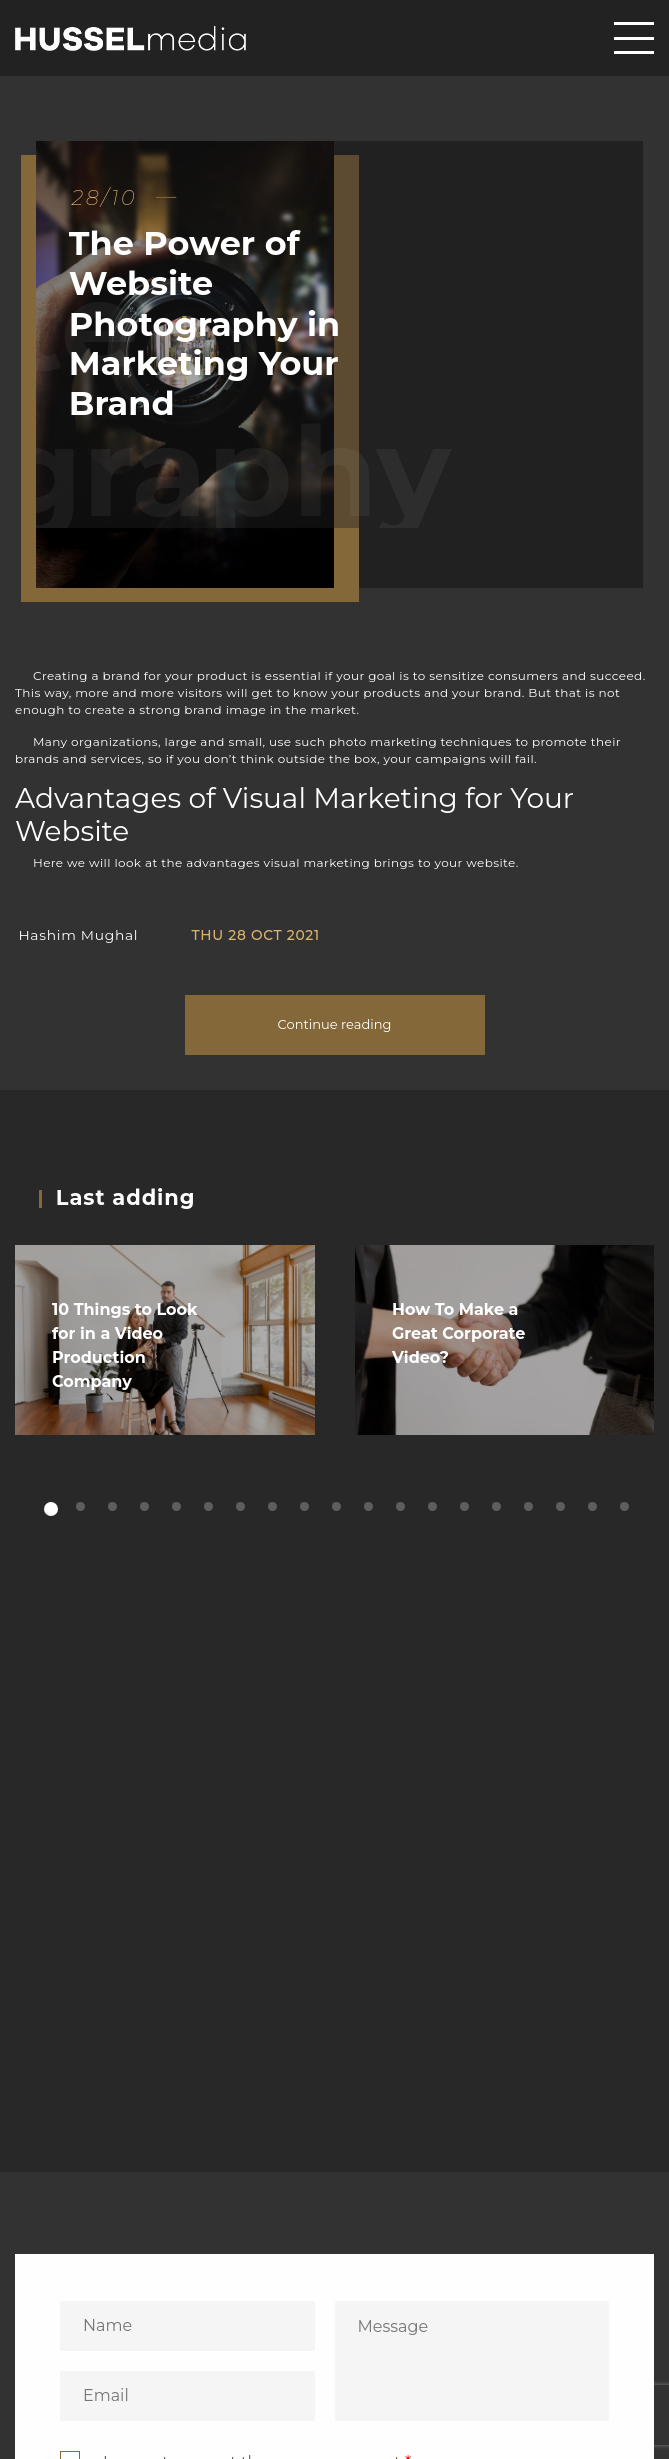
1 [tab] (51, 1510)
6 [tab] (210, 1507)
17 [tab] (562, 1507)
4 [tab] (146, 1507)
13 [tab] (434, 1507)
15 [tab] (498, 1507)
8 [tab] (274, 1507)
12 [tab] (402, 1507)
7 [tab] (242, 1507)
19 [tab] (626, 1507)
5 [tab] (178, 1507)
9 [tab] (306, 1507)
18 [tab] (594, 1507)
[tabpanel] (165, 1340)
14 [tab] (466, 1507)
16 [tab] (530, 1507)
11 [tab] (370, 1507)
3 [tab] (114, 1507)
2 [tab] (82, 1507)
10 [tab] (338, 1507)
